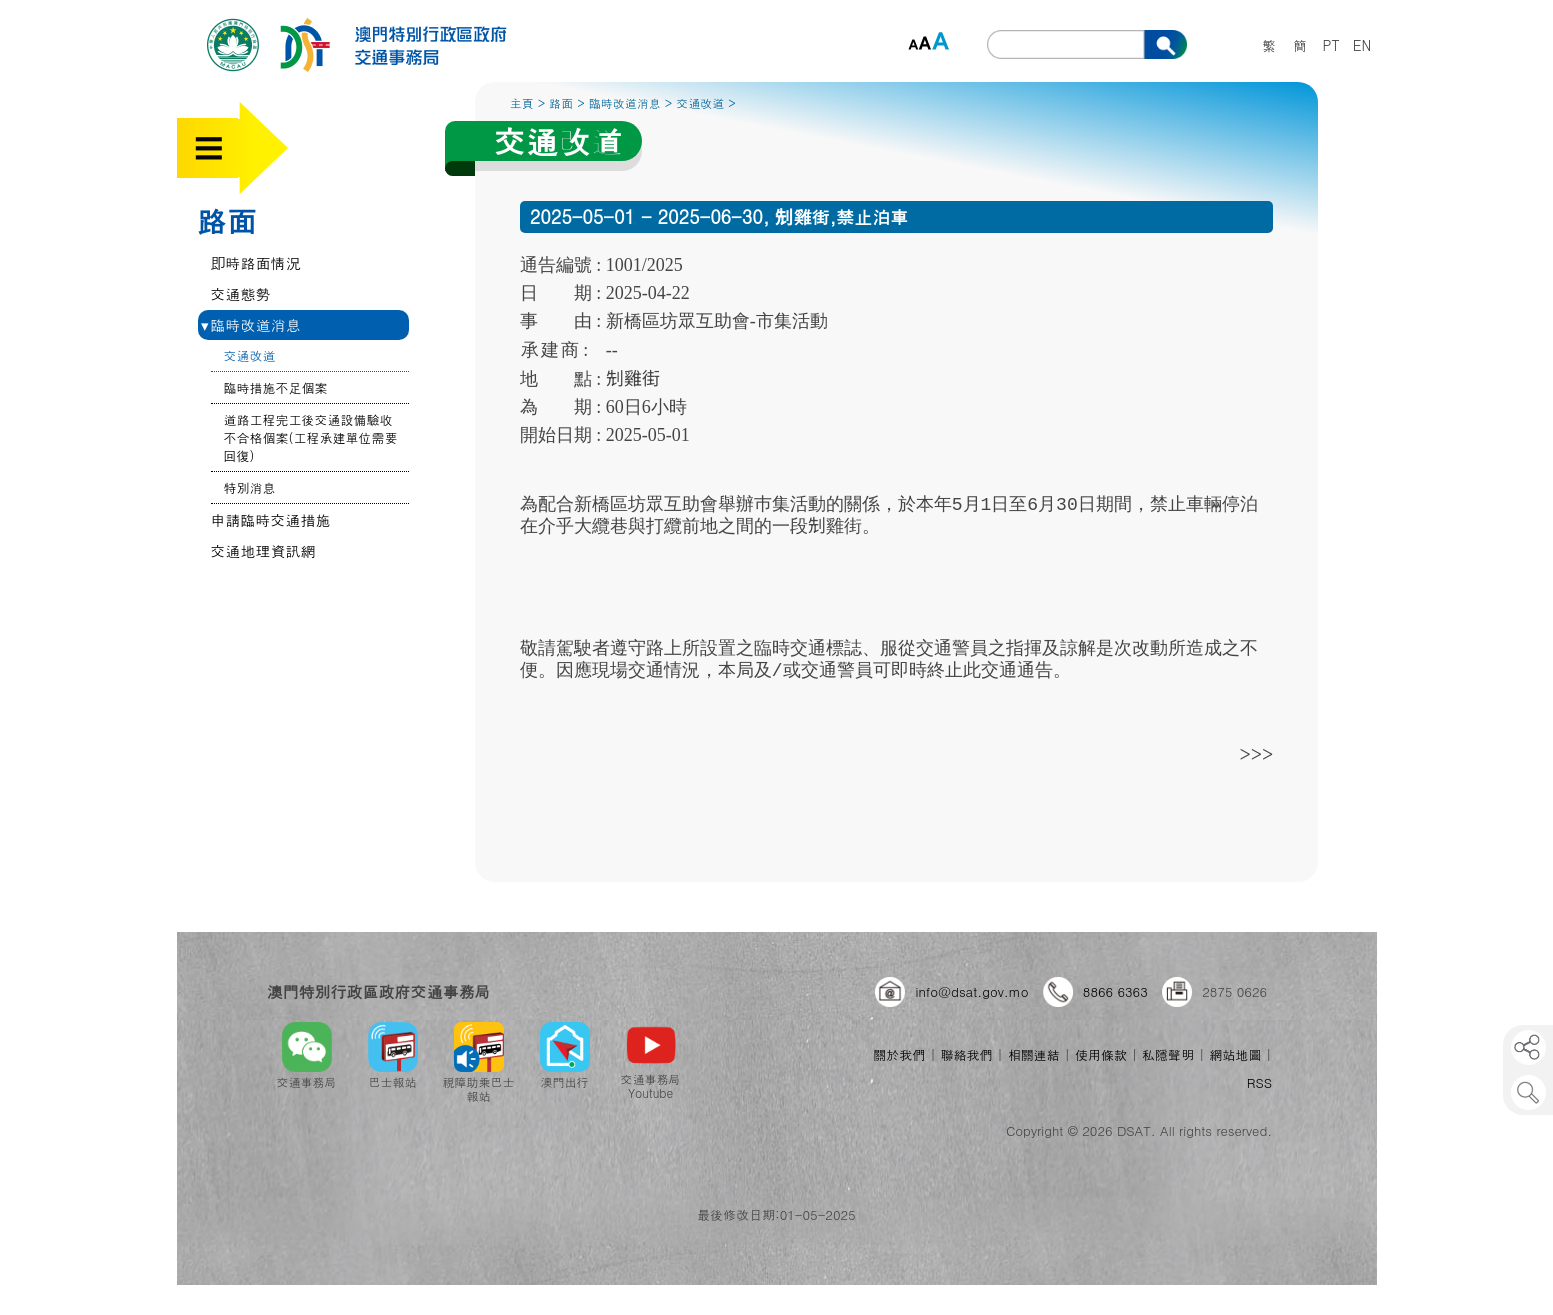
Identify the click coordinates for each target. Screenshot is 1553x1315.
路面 (227, 220)
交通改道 (250, 355)
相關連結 (1034, 1054)
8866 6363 (1115, 991)
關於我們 (899, 1054)
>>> (1257, 753)
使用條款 (1101, 1054)
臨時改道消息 (251, 324)
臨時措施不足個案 (276, 387)
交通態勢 (241, 293)
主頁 (522, 102)
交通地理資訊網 (263, 550)
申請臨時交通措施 (271, 519)
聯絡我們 (967, 1054)
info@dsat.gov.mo (971, 991)
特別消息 (250, 487)
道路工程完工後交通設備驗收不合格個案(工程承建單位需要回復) (311, 437)
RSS (1259, 1082)
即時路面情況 (256, 262)
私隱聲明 (1168, 1054)
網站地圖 (1235, 1054)
